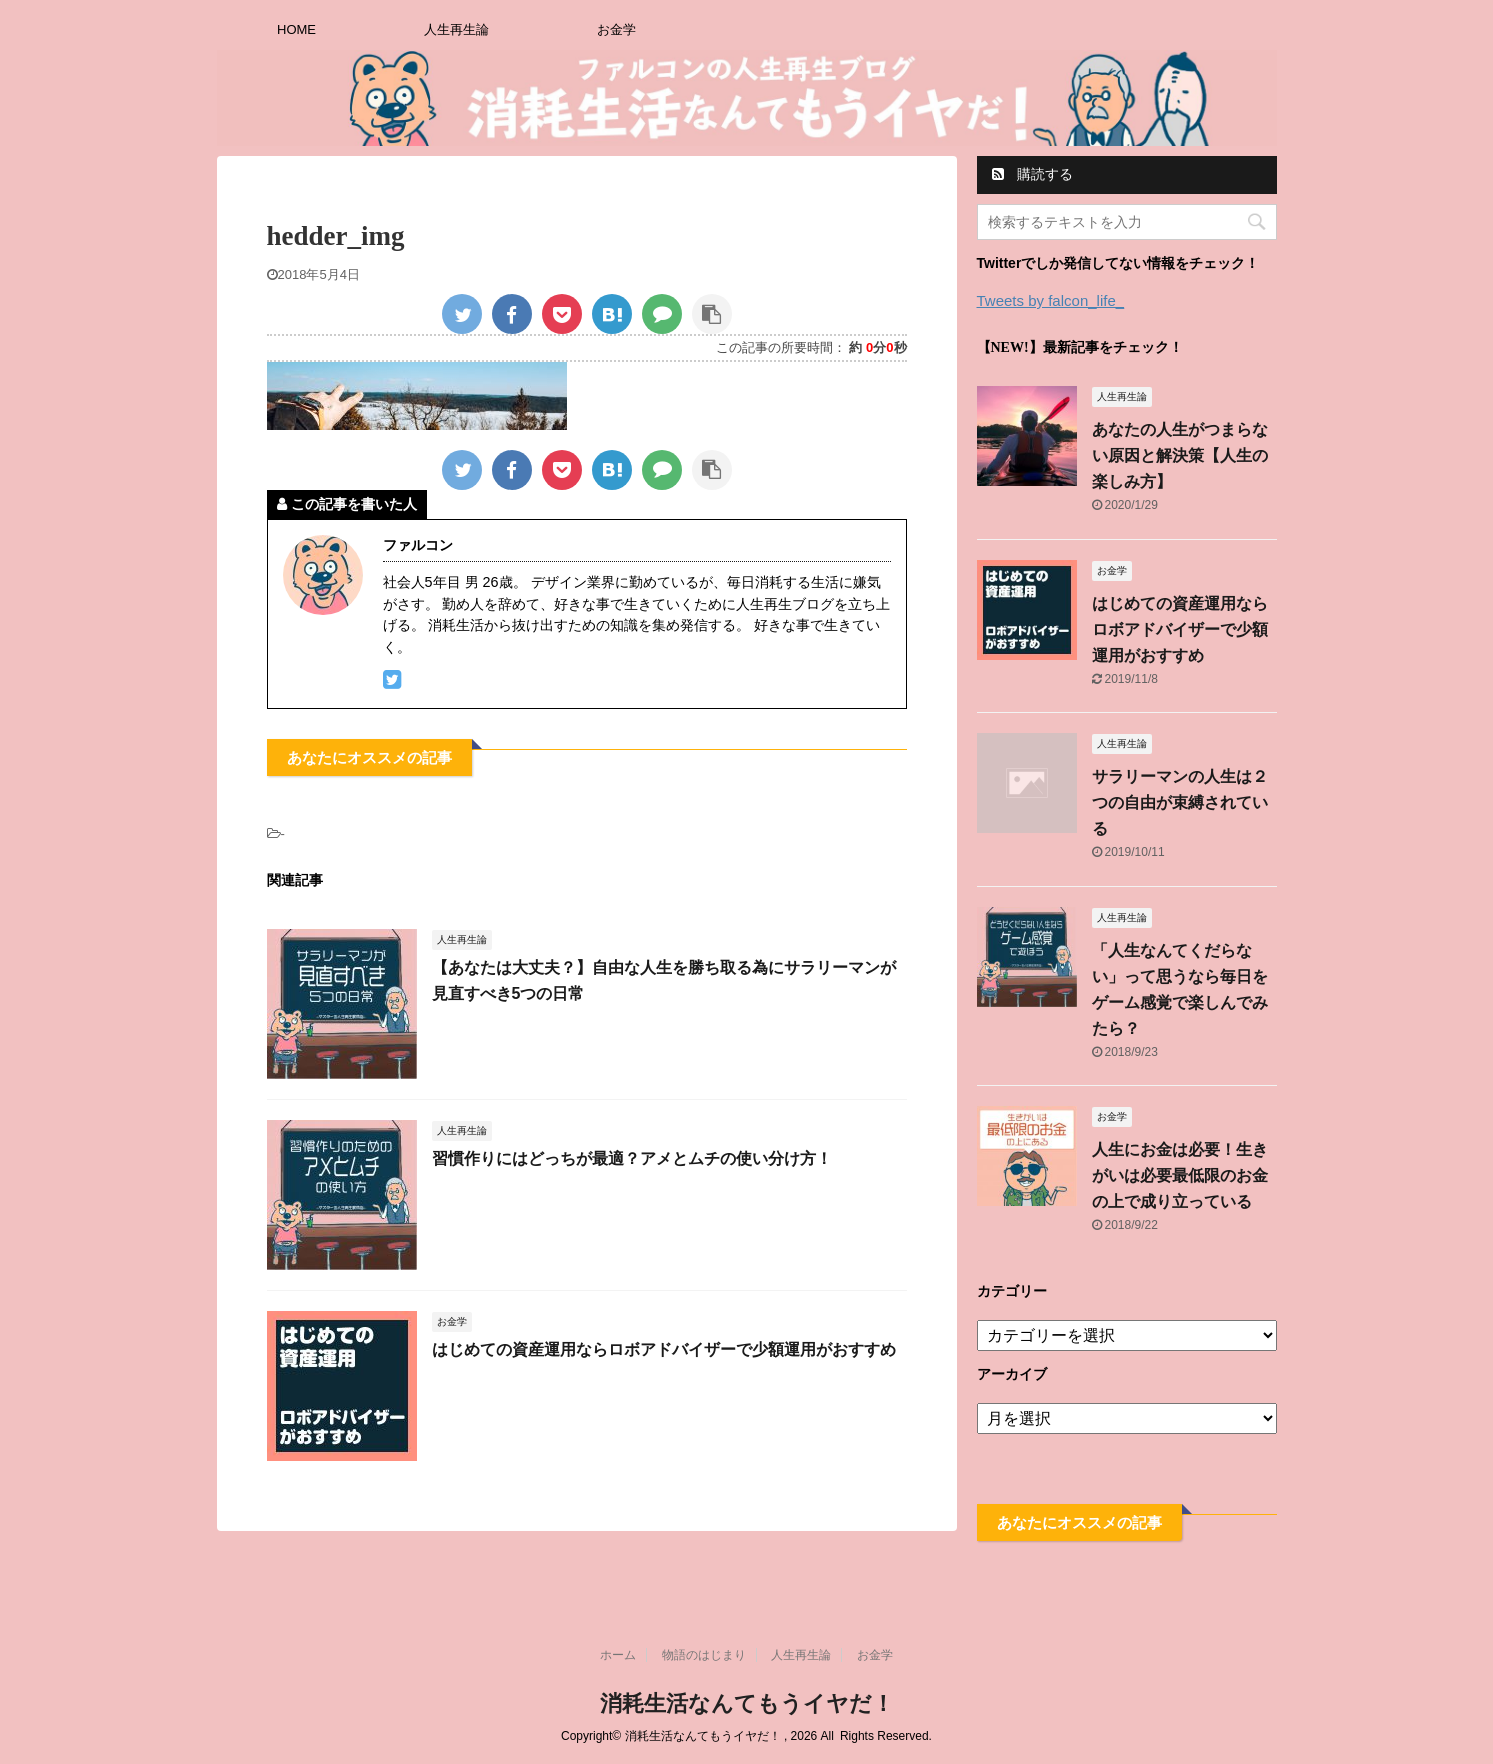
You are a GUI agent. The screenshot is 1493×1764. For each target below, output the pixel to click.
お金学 (616, 29)
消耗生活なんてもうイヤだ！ (747, 1703)
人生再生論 (456, 29)
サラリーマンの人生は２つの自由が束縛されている (1180, 802)
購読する (1033, 174)
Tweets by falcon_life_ (1051, 300)
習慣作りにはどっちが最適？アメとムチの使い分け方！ (632, 1158)
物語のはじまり (704, 1655)
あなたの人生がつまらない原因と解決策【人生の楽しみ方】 (1180, 455)
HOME (296, 29)
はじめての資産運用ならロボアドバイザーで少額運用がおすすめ (664, 1349)
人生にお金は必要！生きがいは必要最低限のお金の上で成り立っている (1180, 1175)
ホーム (618, 1655)
